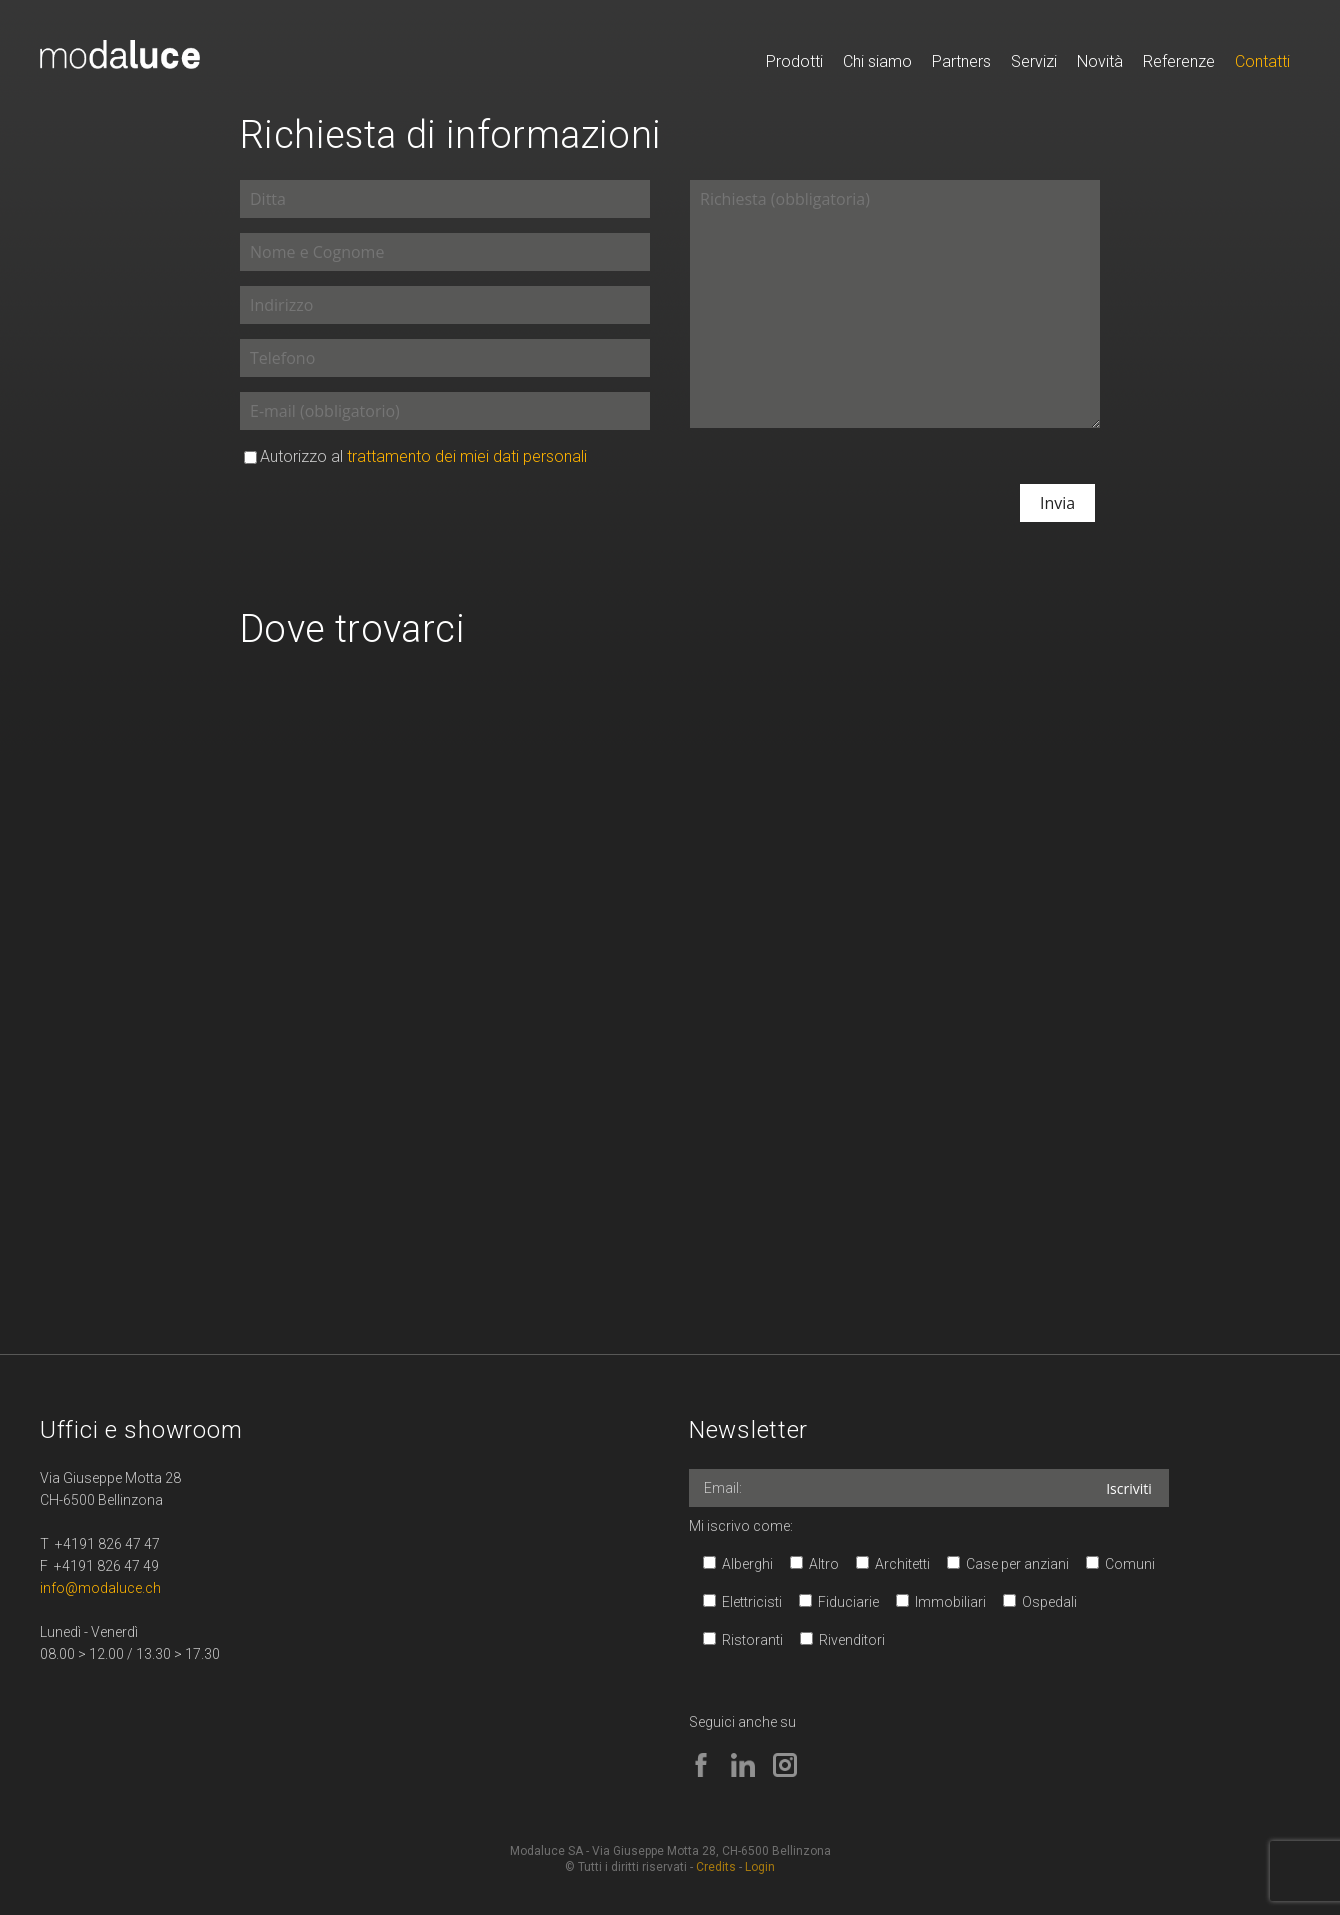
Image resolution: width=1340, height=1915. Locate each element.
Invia (1057, 503)
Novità (1100, 61)
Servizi (1034, 61)
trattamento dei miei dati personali (467, 456)
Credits (716, 1867)
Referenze (1179, 61)
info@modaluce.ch (100, 1588)
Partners (961, 61)
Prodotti (794, 61)
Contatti (1262, 61)
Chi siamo (877, 61)
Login (760, 1867)
